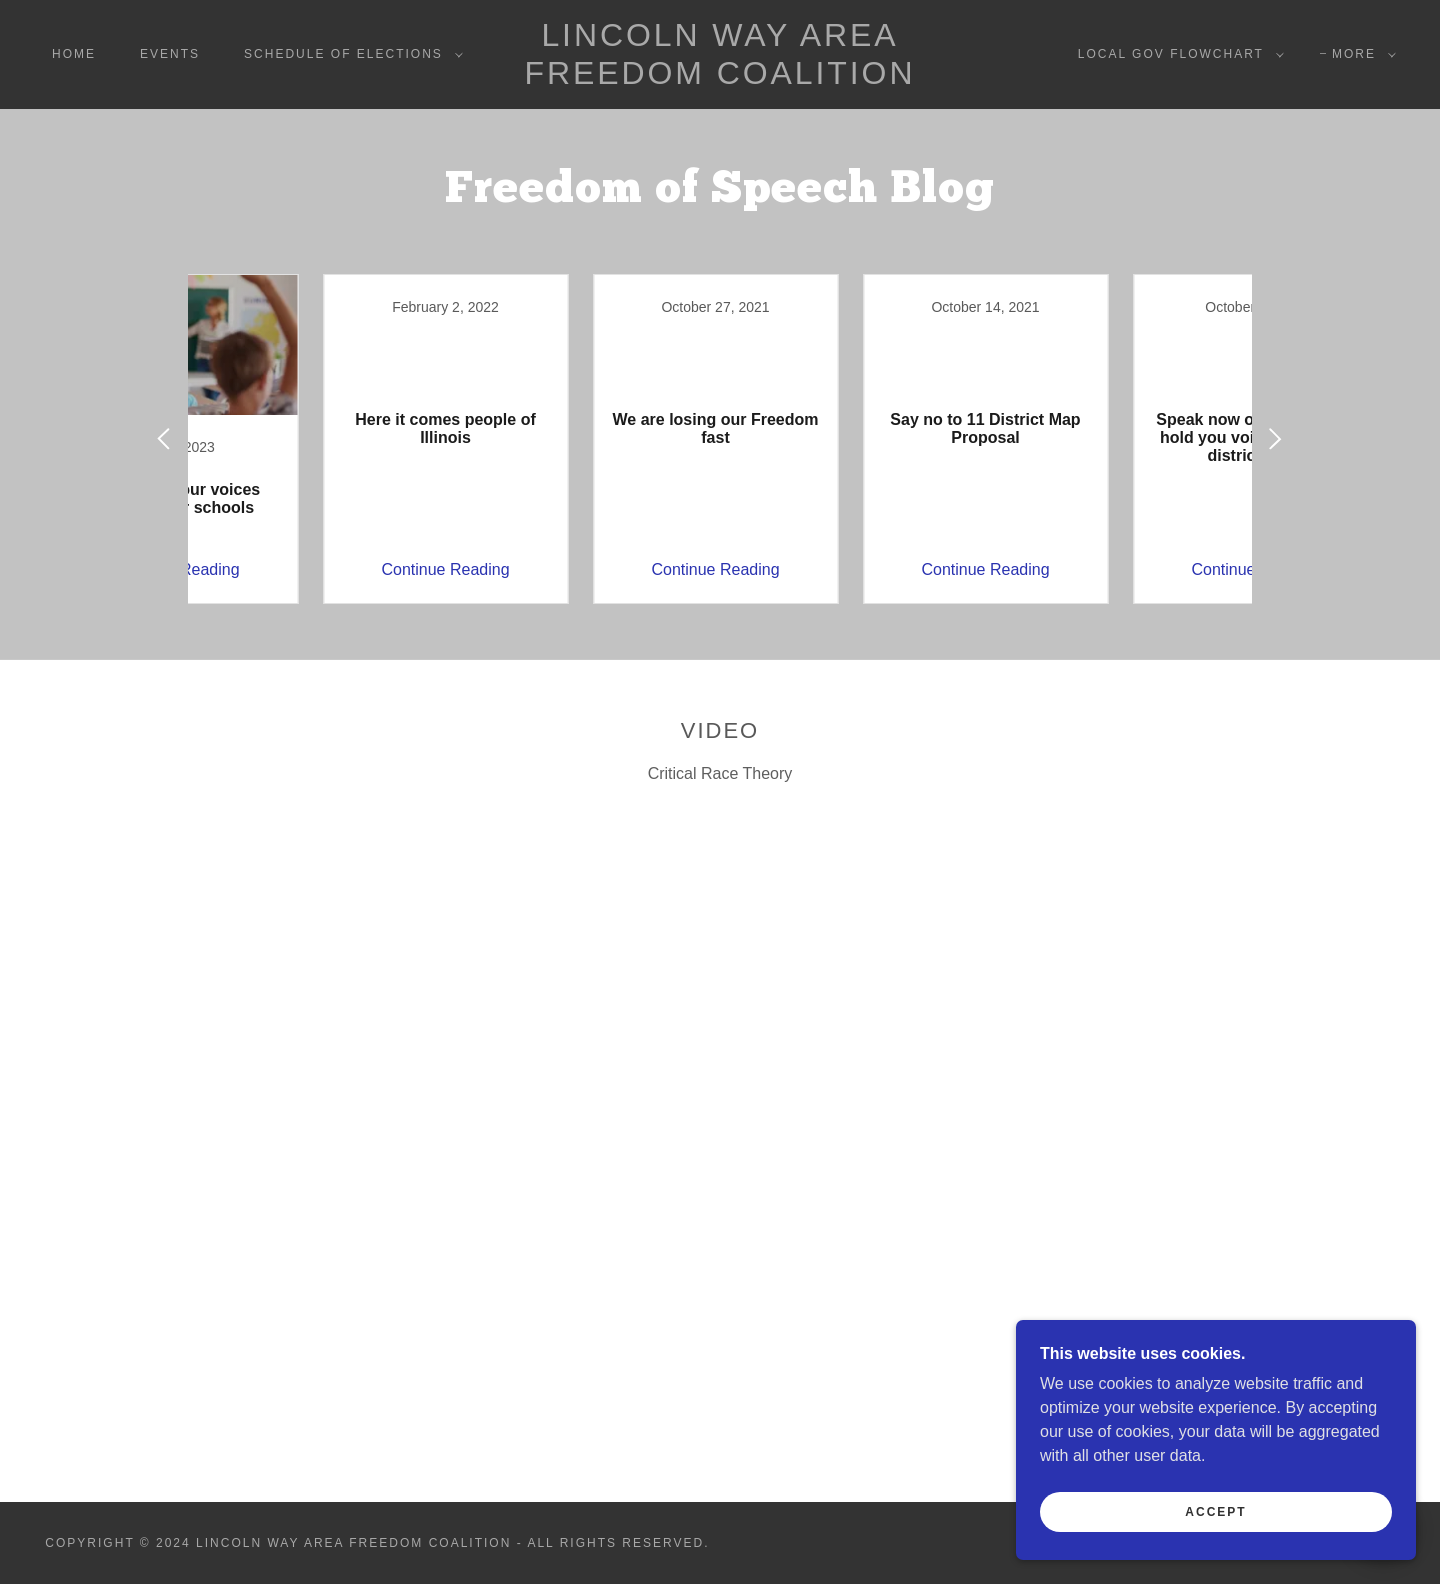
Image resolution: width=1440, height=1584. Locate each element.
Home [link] (74, 54)
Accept (1215, 1512)
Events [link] (170, 54)
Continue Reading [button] (315, 569)
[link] (719, 78)
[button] (349, 54)
